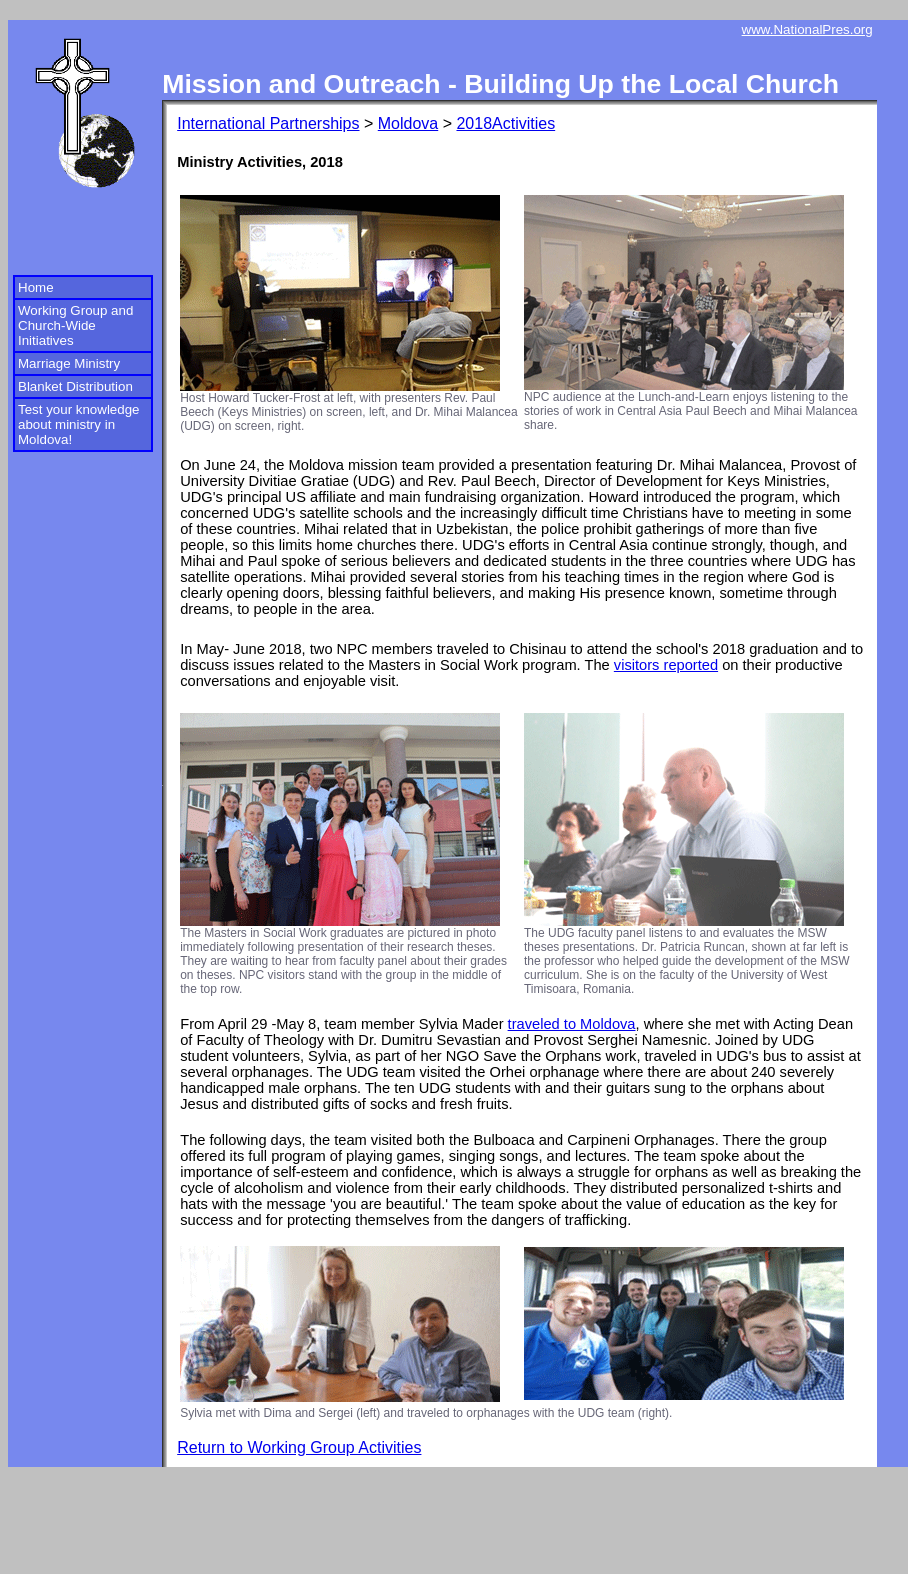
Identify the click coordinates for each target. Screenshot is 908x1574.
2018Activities (505, 123)
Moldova (408, 123)
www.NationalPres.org (807, 29)
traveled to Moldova (572, 1024)
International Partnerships (268, 123)
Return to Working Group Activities (299, 1447)
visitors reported (666, 665)
